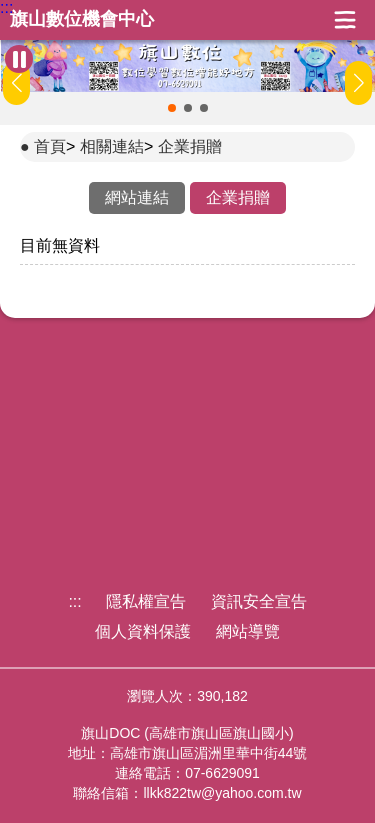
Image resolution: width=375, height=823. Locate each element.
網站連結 (137, 197)
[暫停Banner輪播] (19, 59)
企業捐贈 (190, 146)
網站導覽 (248, 631)
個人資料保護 (143, 631)
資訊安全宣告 (259, 601)
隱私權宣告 (146, 601)
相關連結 (112, 146)
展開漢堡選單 (345, 20)
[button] (172, 108)
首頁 (50, 146)
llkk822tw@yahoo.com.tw (222, 793)
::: (6, 8)
